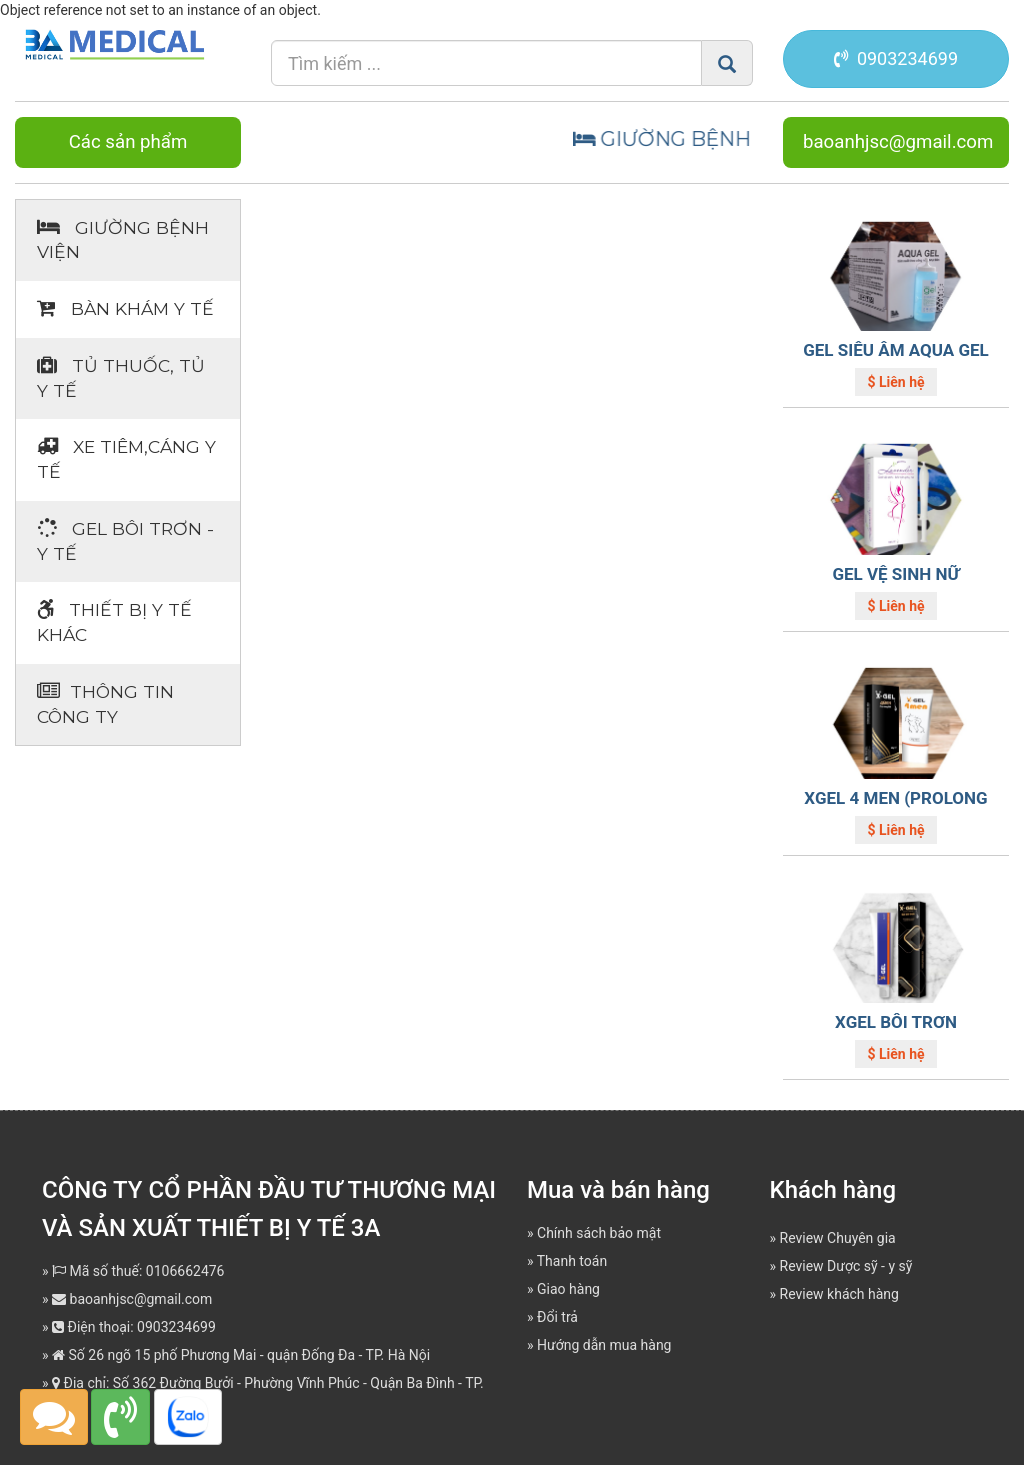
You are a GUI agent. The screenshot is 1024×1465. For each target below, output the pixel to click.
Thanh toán (572, 1261)
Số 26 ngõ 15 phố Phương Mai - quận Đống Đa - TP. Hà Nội (241, 1355)
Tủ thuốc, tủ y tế (121, 378)
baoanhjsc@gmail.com (898, 142)
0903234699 (896, 58)
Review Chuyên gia (838, 1238)
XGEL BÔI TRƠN (896, 1022)
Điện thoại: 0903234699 (134, 1327)
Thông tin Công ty (105, 704)
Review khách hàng (839, 1294)
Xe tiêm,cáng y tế (126, 459)
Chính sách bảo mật (599, 1233)
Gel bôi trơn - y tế (125, 541)
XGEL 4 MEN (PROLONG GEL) (895, 807)
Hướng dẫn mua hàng (604, 1345)
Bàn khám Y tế (125, 308)
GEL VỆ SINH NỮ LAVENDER (895, 583)
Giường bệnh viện (123, 240)
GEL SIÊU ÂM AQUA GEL (896, 350)
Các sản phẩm (128, 142)
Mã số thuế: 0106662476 (138, 1271)
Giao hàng (568, 1289)
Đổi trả (557, 1317)
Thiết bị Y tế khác (114, 622)
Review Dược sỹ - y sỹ (846, 1266)
